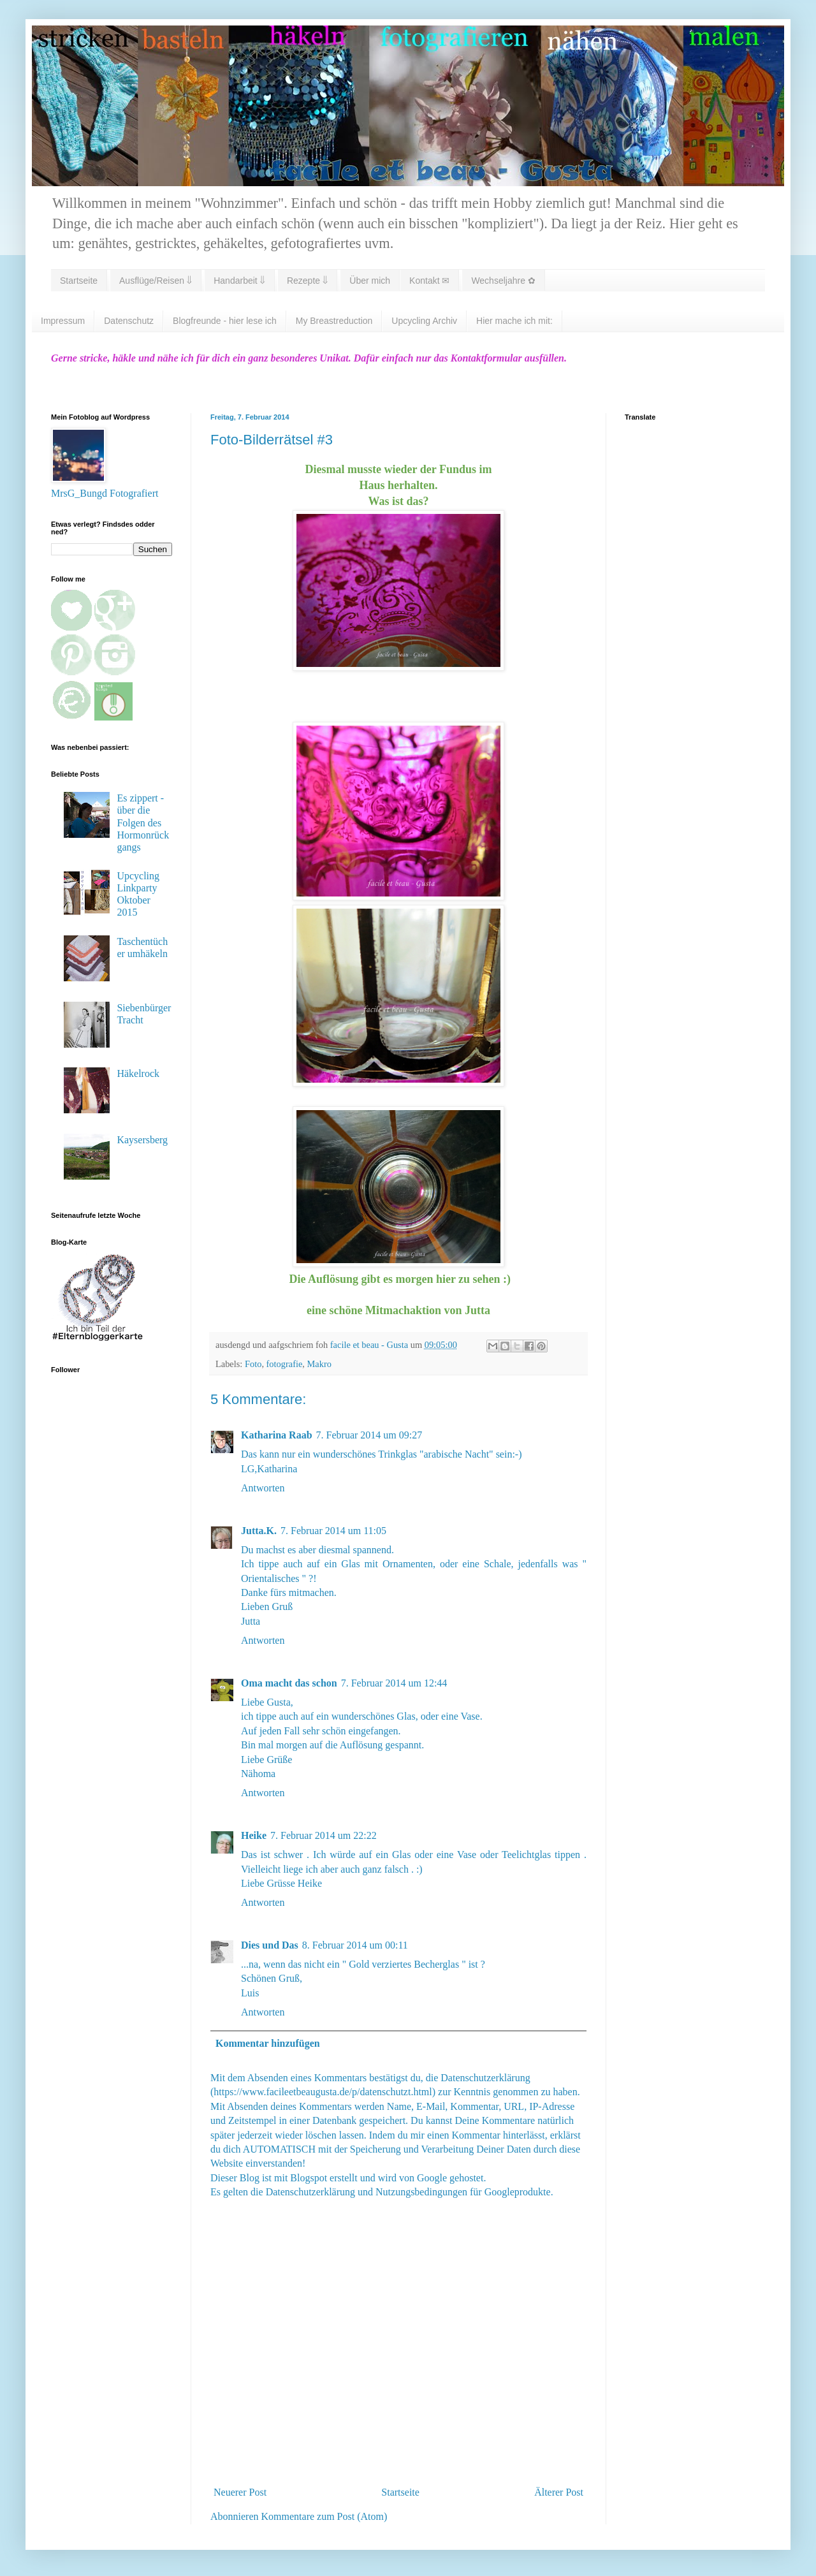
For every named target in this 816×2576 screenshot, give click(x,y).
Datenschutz (129, 321)
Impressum (63, 321)
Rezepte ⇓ (307, 280)
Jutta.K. (259, 1530)
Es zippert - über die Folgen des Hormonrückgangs (143, 823)
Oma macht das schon (289, 1683)
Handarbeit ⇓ (239, 280)
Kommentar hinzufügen (267, 2043)
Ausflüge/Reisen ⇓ (155, 280)
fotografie (284, 1364)
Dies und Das (269, 1945)
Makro (319, 1364)
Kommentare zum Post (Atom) (324, 2516)
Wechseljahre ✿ (503, 280)
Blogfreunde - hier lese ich (225, 321)
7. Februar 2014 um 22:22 (323, 1835)
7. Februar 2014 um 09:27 (369, 1435)
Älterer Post (558, 2492)
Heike (253, 1835)
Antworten (262, 1487)
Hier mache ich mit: (514, 321)
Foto (253, 1364)
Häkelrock (138, 1073)
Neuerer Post (240, 2492)
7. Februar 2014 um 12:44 (394, 1683)
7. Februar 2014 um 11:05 (333, 1530)
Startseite (79, 280)
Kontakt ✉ (429, 280)
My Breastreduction (334, 321)
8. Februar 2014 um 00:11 (355, 1945)
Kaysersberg (142, 1139)
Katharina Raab (276, 1435)
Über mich (369, 280)
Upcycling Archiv (424, 321)
